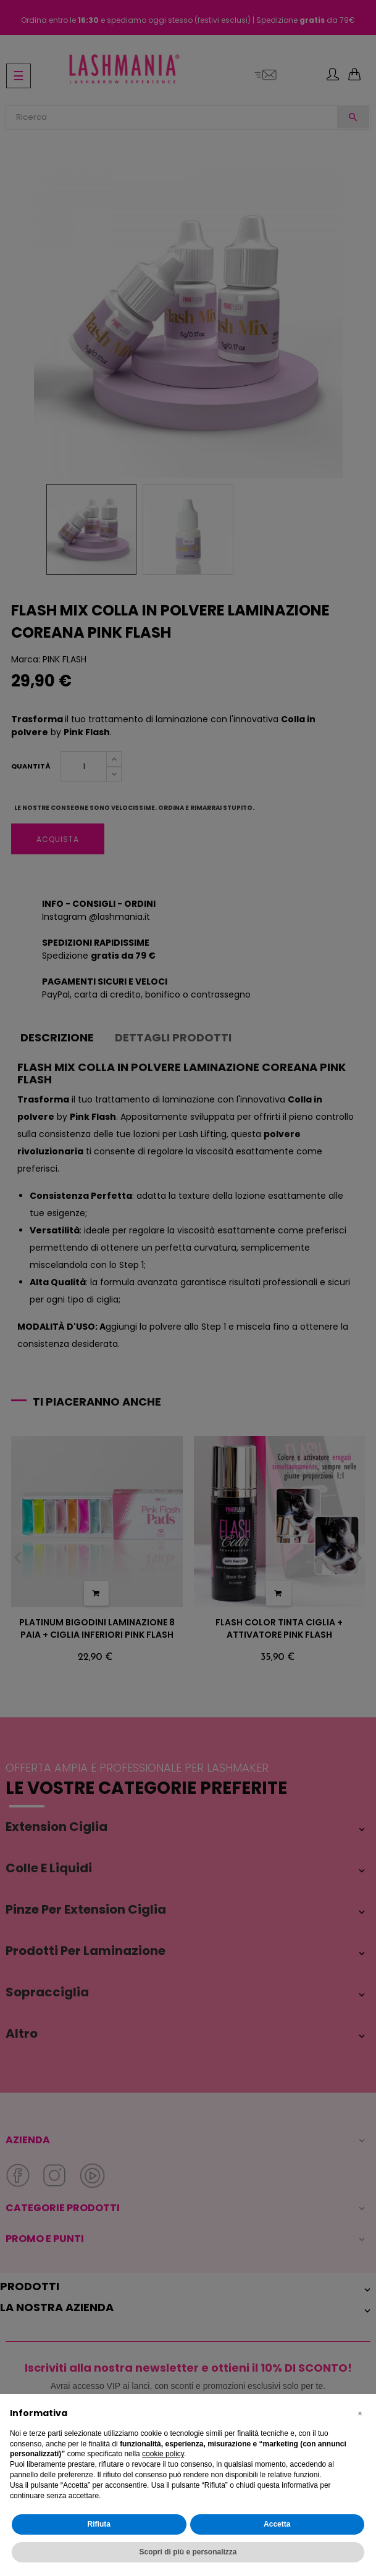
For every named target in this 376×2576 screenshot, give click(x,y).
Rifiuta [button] (99, 2524)
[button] (360, 2414)
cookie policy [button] (163, 2453)
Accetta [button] (277, 2524)
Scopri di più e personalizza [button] (187, 2552)
